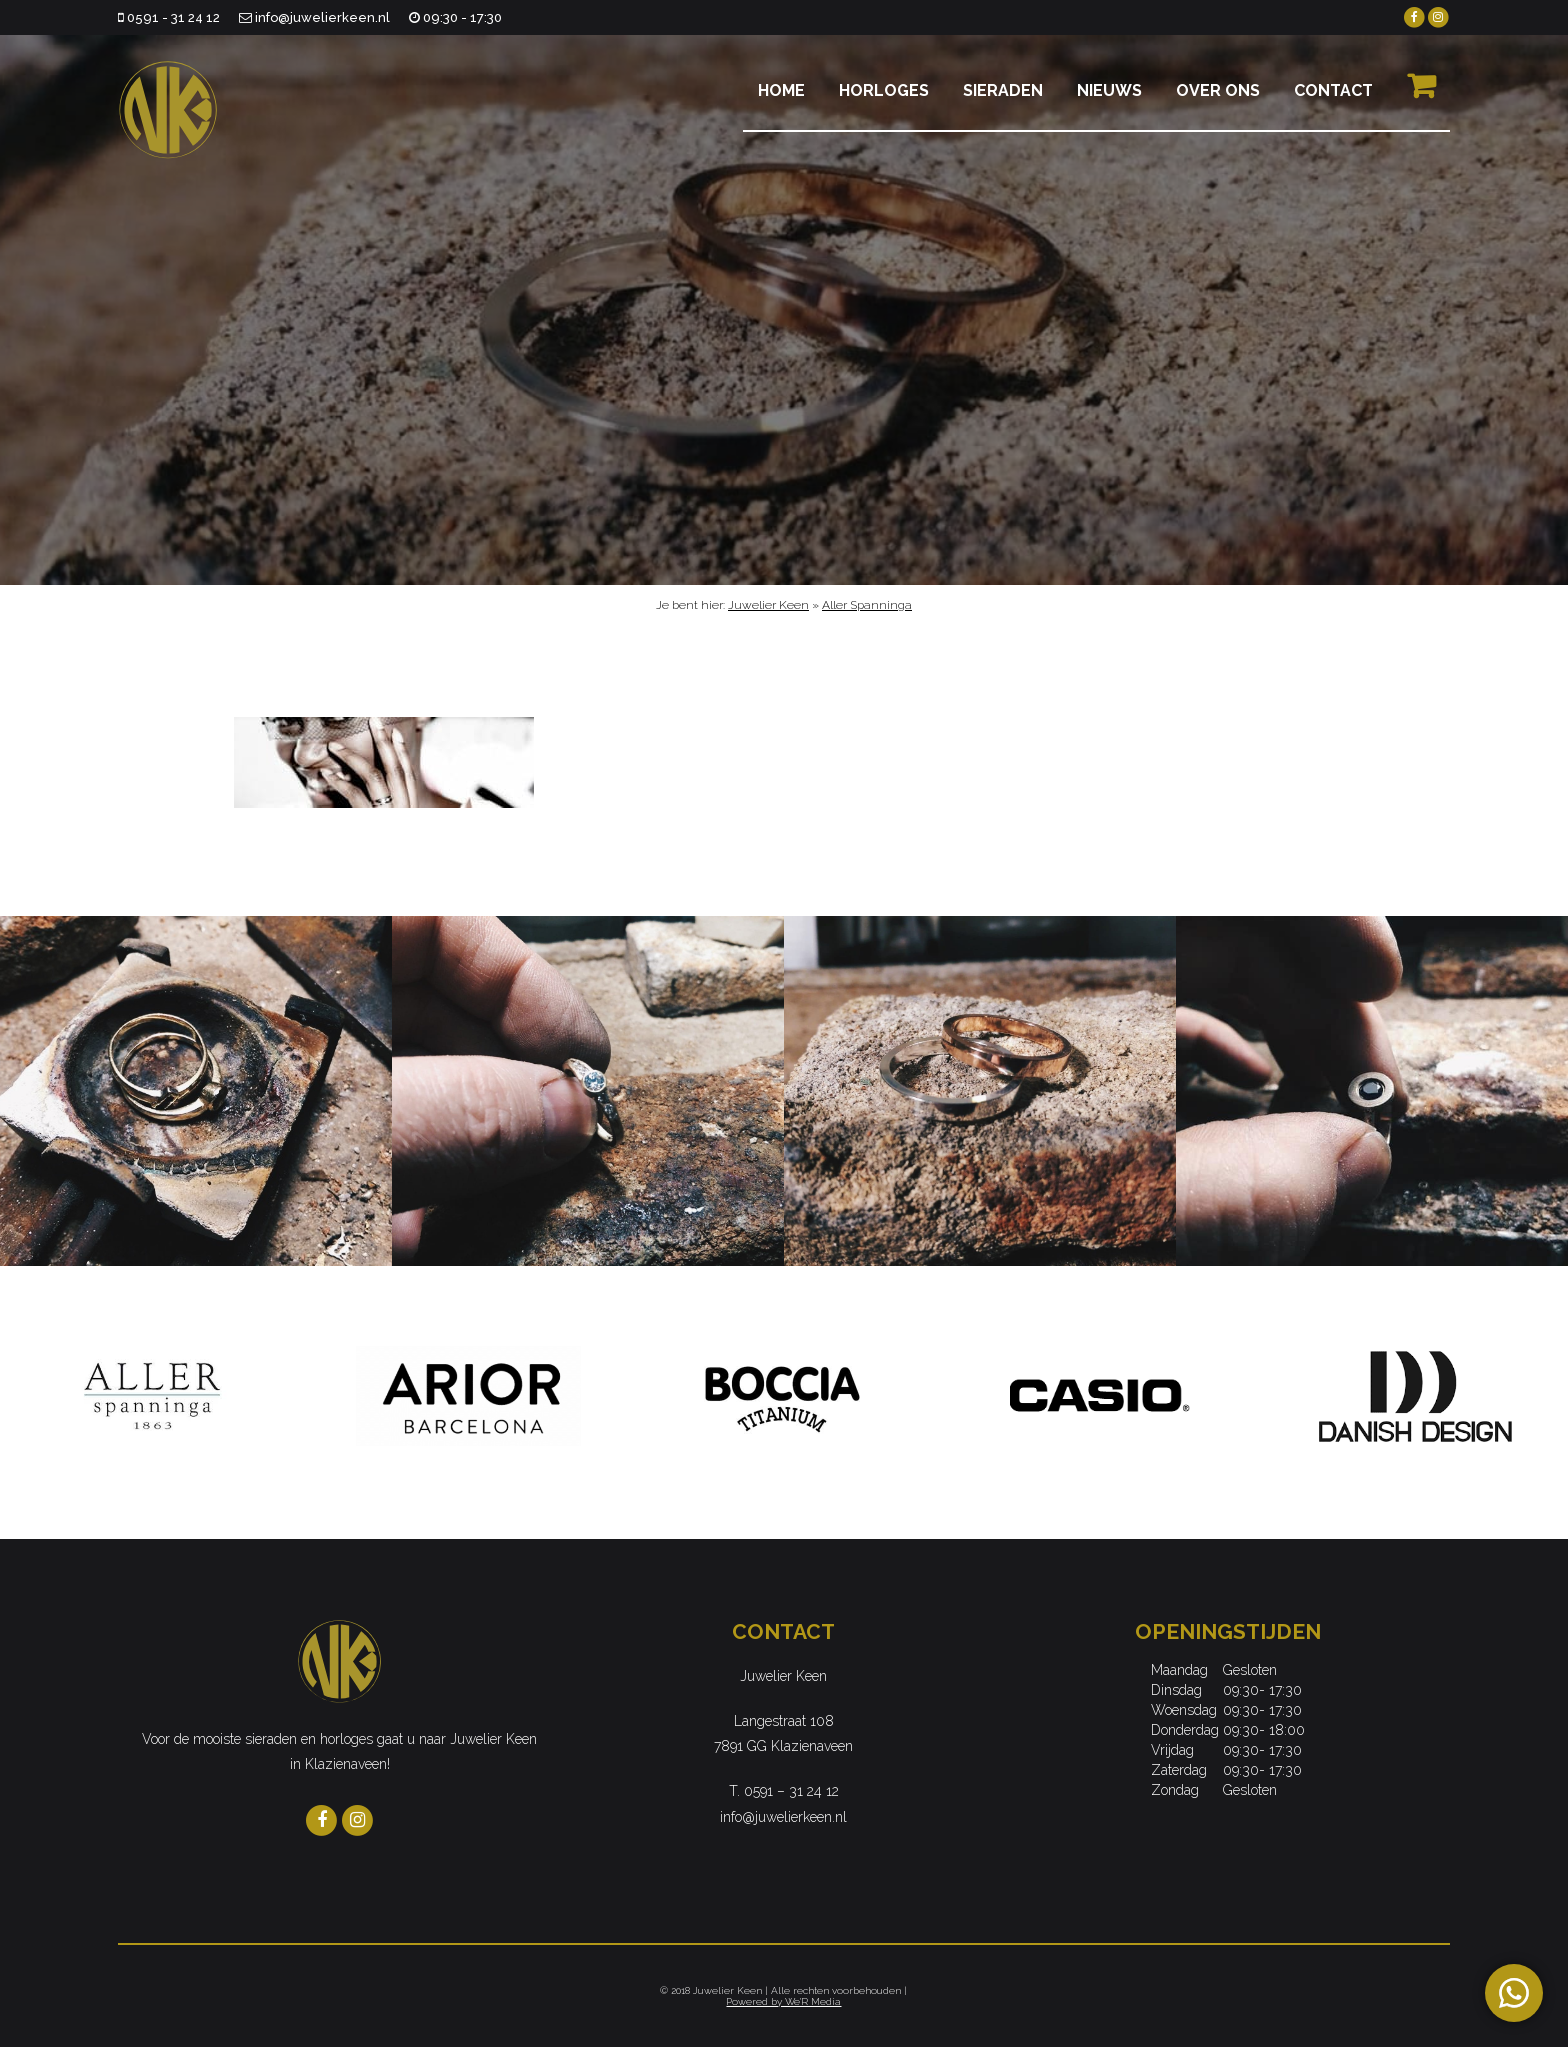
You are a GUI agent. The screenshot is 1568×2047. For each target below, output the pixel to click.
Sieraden (1003, 90)
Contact (1333, 90)
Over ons (1218, 90)
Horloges (884, 90)
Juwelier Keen (768, 605)
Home (781, 90)
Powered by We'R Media (783, 2001)
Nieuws (1109, 90)
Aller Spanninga (867, 605)
